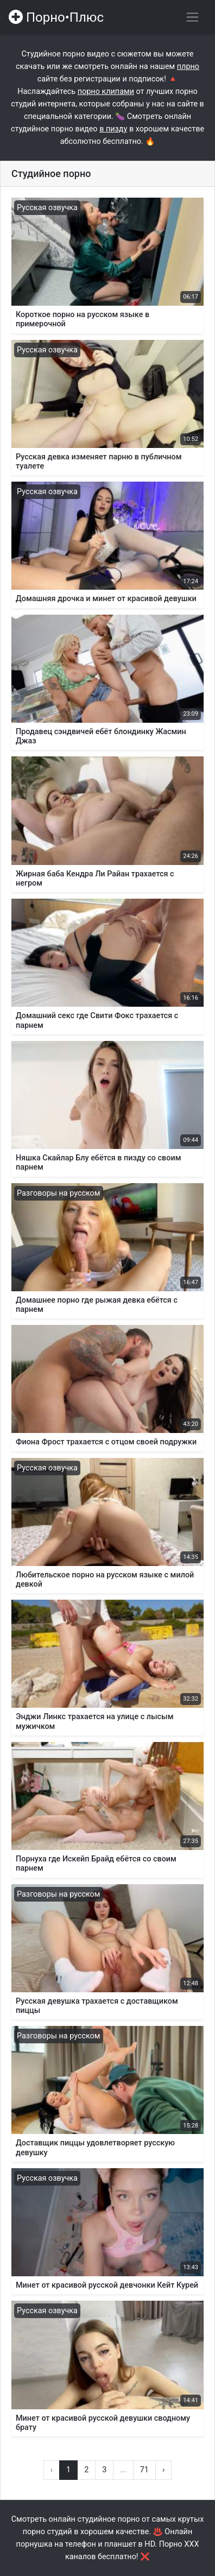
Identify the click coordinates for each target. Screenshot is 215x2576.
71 (144, 2469)
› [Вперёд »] (163, 2469)
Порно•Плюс (56, 17)
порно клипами (106, 91)
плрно (188, 66)
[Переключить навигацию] (192, 17)
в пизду (113, 129)
